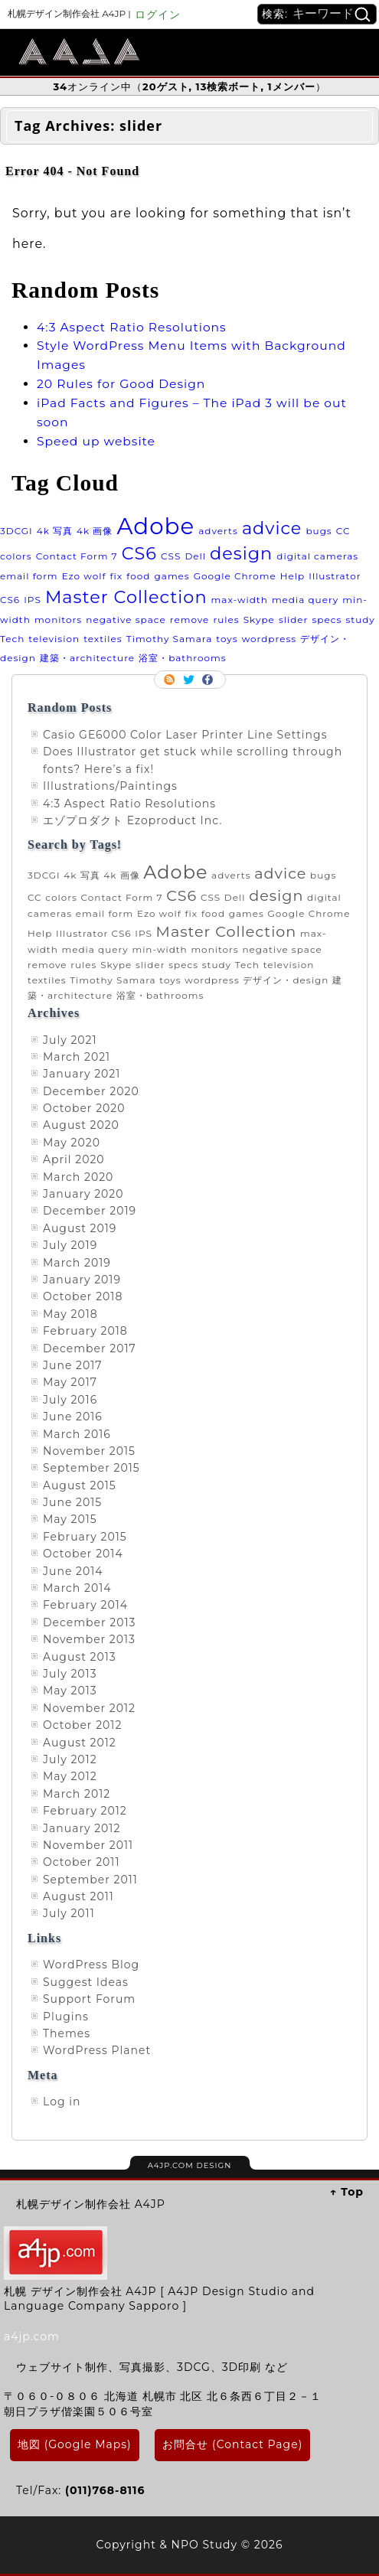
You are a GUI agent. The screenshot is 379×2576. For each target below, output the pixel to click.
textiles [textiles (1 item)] (103, 638)
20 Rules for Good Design (121, 384)
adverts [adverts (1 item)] (218, 530)
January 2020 (83, 1194)
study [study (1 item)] (359, 619)
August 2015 (79, 1485)
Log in (61, 2101)
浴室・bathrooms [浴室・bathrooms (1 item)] (182, 658)
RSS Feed (170, 679)
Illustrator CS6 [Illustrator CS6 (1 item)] (94, 933)
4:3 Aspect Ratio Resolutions (132, 327)
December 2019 (89, 1211)
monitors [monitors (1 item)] (58, 619)
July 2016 (70, 1400)
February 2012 (85, 1811)
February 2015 (85, 1537)
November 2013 (89, 1639)
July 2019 (70, 1245)
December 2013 (89, 1622)
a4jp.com (32, 2336)
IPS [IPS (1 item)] (32, 599)
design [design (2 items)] (241, 553)
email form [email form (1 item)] (29, 576)
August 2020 (81, 1125)
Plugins (66, 2016)
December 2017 (89, 1348)
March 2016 (77, 1434)
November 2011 (88, 1845)
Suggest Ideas (86, 1982)
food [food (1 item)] (138, 576)
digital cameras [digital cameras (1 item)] (317, 556)
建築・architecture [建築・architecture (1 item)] (87, 658)
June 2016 (73, 1416)
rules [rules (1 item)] (226, 619)
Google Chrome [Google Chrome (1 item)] (235, 576)
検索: (275, 14)
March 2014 (77, 1588)
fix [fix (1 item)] (116, 576)
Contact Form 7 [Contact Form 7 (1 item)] (77, 556)
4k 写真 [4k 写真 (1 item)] (55, 530)
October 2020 (84, 1108)
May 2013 (70, 1690)
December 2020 (91, 1091)
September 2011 (90, 1879)
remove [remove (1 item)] (190, 619)
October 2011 (81, 1862)
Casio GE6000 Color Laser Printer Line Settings (185, 735)
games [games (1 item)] (172, 576)
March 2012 (76, 1794)
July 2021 (70, 1040)
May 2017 (70, 1382)
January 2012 (81, 1828)
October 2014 (83, 1553)
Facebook (209, 679)
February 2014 (85, 1605)
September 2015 (91, 1468)
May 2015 (70, 1519)
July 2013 (70, 1674)
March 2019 (77, 1263)
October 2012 (82, 1725)
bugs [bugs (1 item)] (318, 530)
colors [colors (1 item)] (16, 556)
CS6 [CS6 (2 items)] (139, 553)
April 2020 (74, 1159)
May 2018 (70, 1314)
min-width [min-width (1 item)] (159, 949)
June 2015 (72, 1502)
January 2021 (81, 1074)
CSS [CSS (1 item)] (171, 556)
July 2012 (70, 1759)
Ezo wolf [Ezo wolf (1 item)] (84, 576)
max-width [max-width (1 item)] (239, 599)
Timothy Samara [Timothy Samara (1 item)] (169, 638)
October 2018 (83, 1296)
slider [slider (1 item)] (294, 619)
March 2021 (76, 1057)
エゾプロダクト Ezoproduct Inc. (132, 820)
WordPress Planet (97, 2050)
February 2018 (85, 1331)
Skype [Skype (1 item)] (259, 619)
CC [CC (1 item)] (343, 530)
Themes (66, 2033)
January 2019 (82, 1279)
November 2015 (89, 1451)
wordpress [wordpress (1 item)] (269, 638)
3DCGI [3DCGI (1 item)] (16, 530)
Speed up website (96, 441)
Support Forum (89, 1999)
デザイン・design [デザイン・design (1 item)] (285, 980)
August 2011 (78, 1896)
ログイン (158, 14)
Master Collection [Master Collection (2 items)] (126, 597)
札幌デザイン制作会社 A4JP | (69, 13)
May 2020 (71, 1142)
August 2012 (79, 1742)
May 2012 (70, 1776)
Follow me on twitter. (190, 679)
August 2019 (79, 1228)
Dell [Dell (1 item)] (195, 556)
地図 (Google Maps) (75, 2444)
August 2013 (79, 1657)
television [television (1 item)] (54, 638)
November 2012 (89, 1708)
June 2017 (73, 1365)
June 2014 (73, 1571)
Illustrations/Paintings (110, 786)
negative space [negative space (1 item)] (125, 619)
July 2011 (69, 1913)
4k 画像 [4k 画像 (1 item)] (95, 530)
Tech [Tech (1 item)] (12, 638)
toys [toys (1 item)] (226, 638)
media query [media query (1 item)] (305, 599)
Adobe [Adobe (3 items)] (155, 526)
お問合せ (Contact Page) (232, 2444)
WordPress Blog (91, 1964)
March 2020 (78, 1177)
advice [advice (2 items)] (272, 528)
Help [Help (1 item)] (292, 576)
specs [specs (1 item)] (327, 619)
